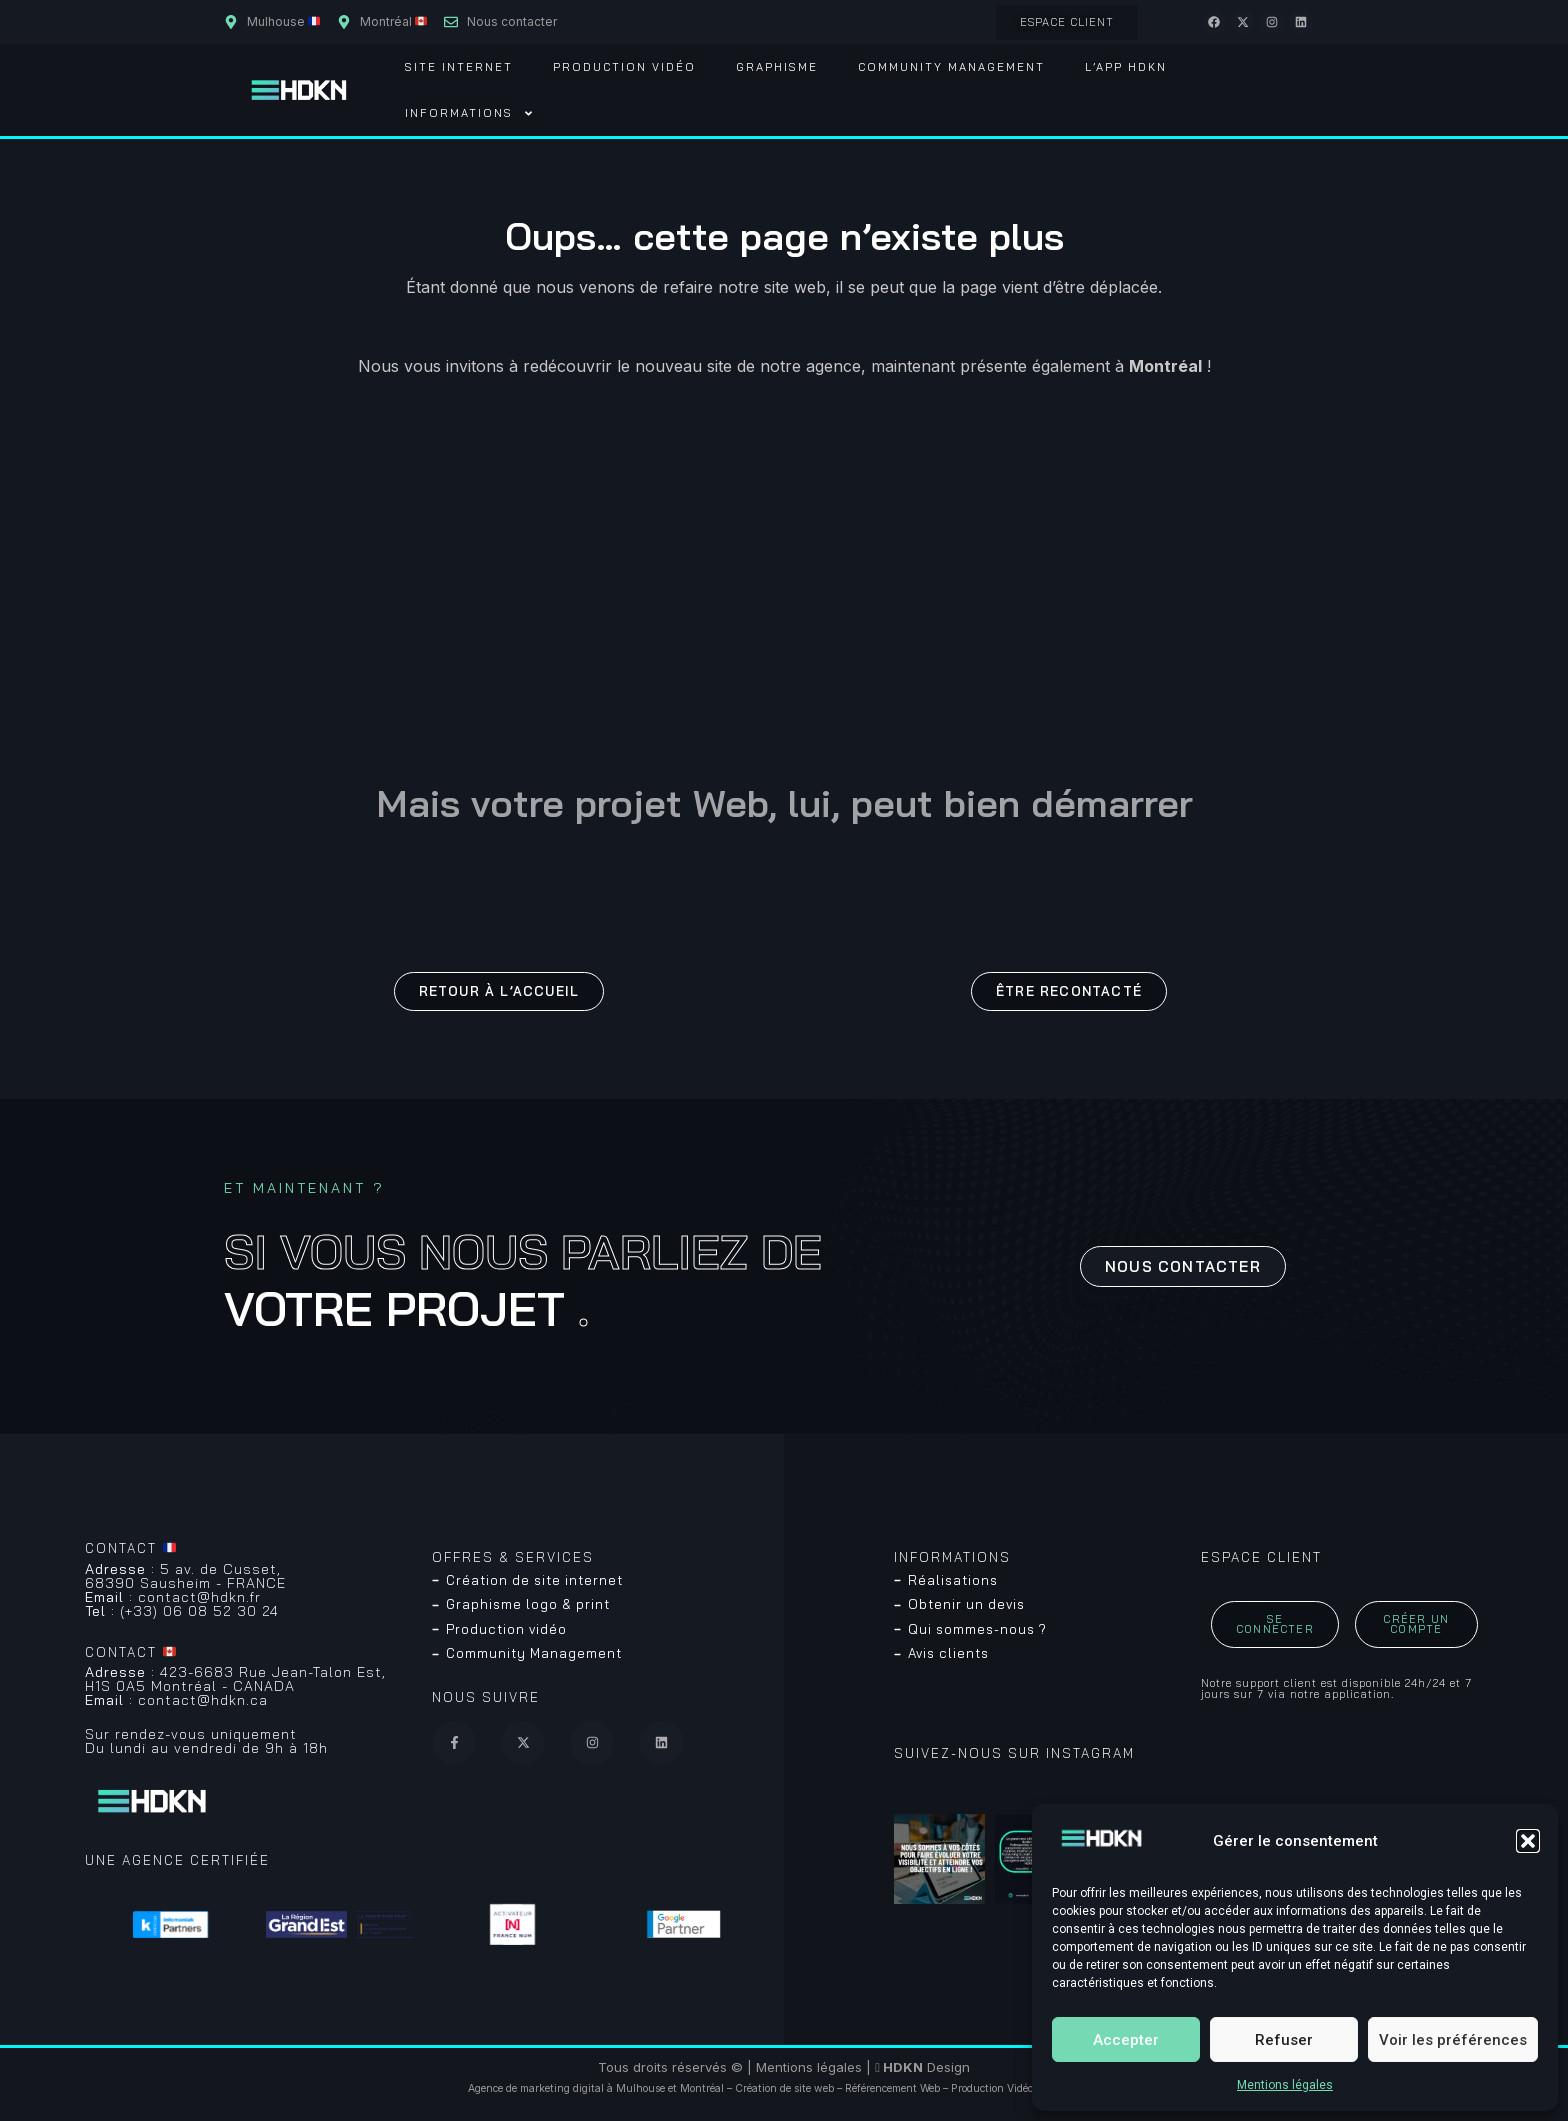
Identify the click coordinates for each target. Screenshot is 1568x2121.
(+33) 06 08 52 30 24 (182, 1611)
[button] (1528, 1841)
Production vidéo (624, 67)
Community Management (951, 67)
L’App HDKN (1126, 67)
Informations (469, 113)
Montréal (702, 2088)
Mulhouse (640, 2088)
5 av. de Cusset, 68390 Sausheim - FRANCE (185, 1576)
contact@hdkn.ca (176, 1700)
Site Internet (459, 67)
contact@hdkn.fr (173, 1597)
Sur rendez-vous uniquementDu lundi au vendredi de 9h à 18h (206, 1741)
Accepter (1126, 2040)
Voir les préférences (1453, 2040)
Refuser (1284, 2040)
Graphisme (777, 67)
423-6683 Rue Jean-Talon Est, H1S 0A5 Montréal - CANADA (235, 1679)
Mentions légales (1285, 2085)
